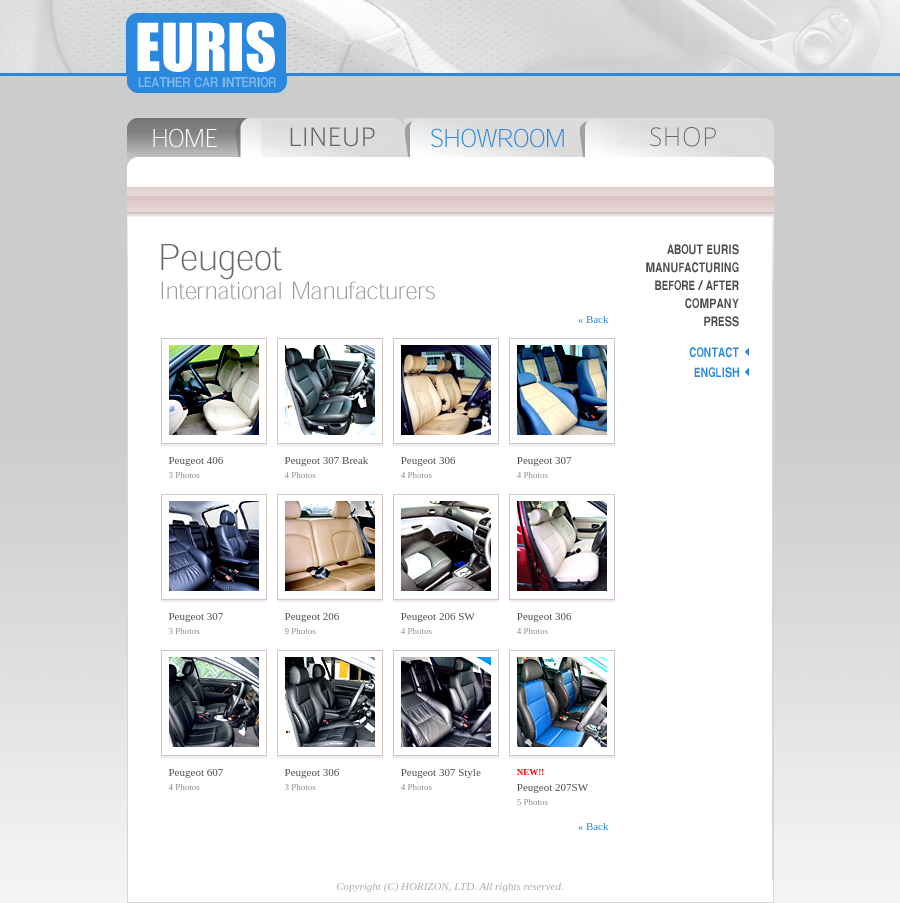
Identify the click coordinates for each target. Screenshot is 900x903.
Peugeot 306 (428, 460)
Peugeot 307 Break (327, 460)
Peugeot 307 (544, 460)
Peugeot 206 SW (438, 616)
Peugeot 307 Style (441, 772)
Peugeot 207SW (552, 787)
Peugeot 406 (196, 460)
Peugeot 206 (312, 616)
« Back (593, 319)
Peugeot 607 (196, 772)
